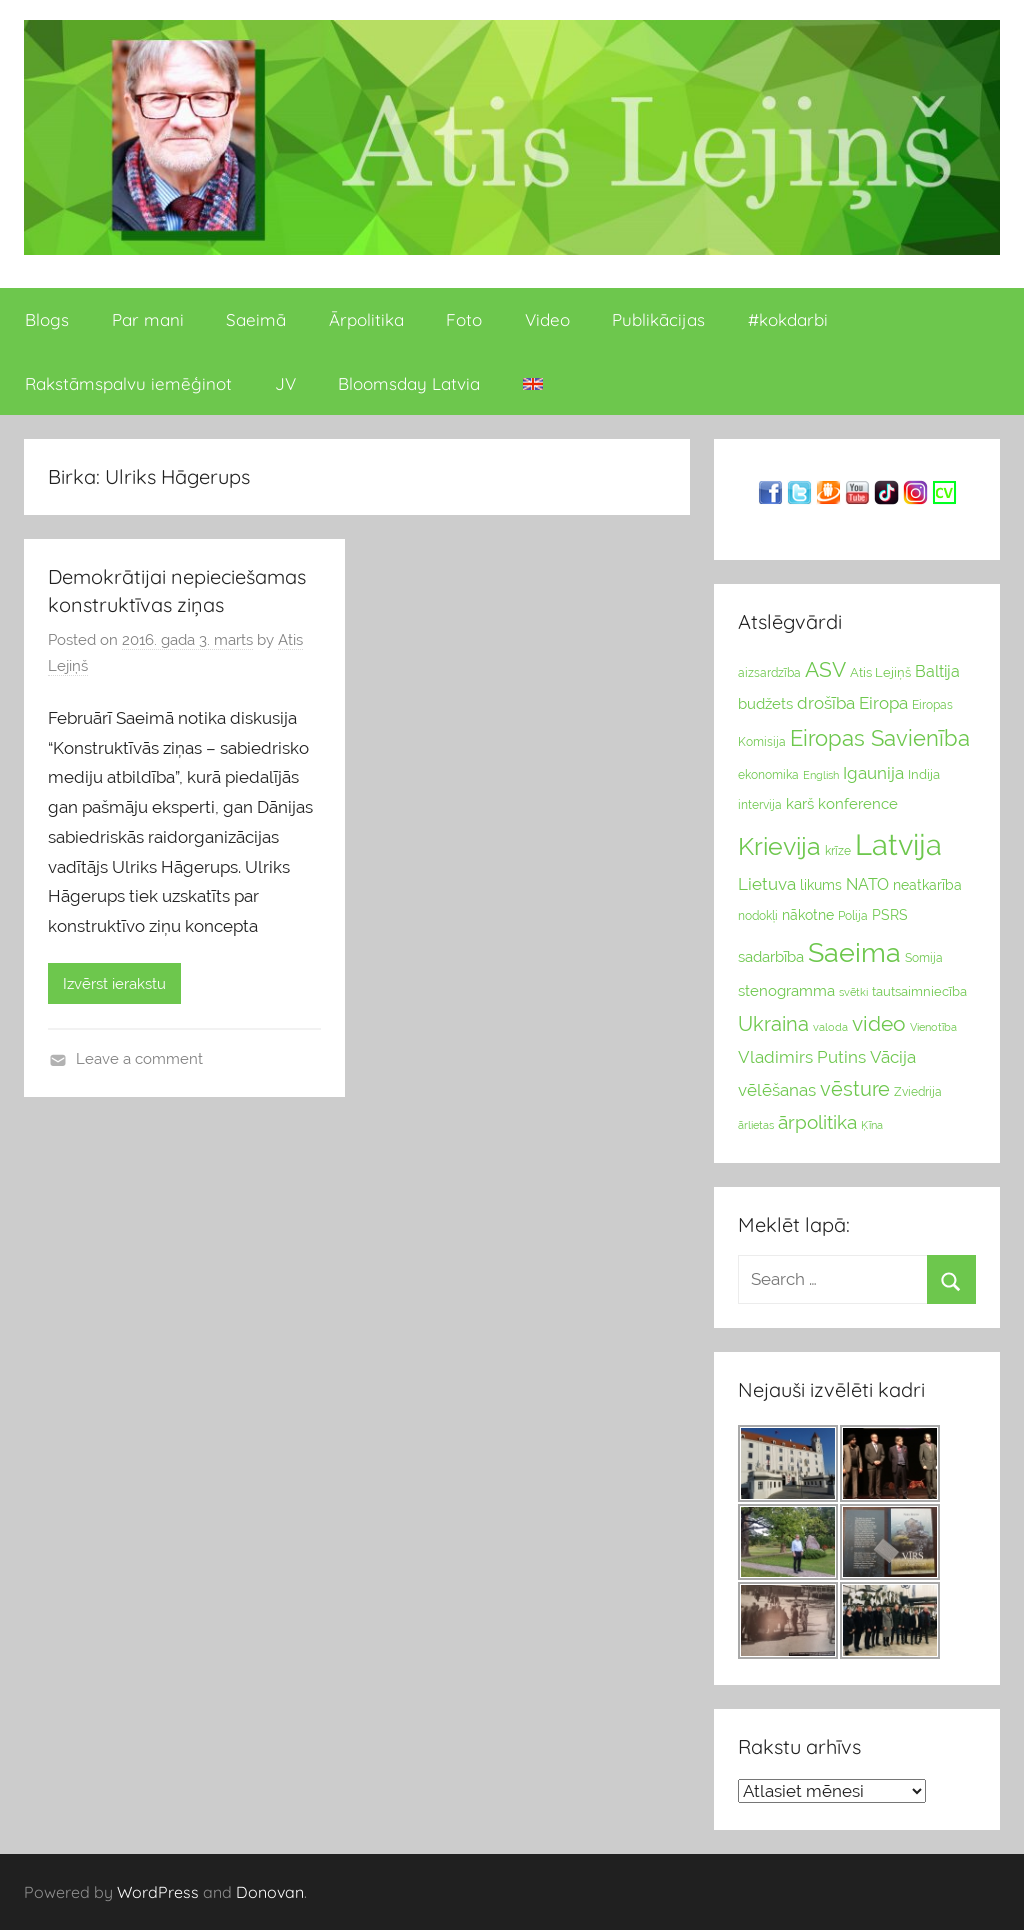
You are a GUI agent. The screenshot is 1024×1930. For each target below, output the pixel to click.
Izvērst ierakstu (114, 984)
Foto (464, 319)
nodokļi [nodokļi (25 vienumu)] (758, 916)
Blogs (47, 319)
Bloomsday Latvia (409, 383)
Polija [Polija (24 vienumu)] (853, 916)
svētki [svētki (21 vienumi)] (853, 992)
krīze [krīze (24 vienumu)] (838, 851)
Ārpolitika (366, 319)
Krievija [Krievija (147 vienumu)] (779, 846)
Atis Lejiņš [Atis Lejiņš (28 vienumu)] (880, 672)
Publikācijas (658, 319)
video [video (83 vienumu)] (879, 1023)
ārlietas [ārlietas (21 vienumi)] (756, 1125)
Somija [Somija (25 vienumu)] (924, 958)
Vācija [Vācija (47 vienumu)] (893, 1057)
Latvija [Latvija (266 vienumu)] (898, 844)
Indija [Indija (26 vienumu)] (924, 774)
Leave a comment (139, 1059)
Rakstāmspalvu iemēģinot (128, 383)
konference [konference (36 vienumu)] (858, 803)
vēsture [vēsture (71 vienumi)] (855, 1089)
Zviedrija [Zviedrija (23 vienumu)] (918, 1092)
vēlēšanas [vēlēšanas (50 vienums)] (777, 1090)
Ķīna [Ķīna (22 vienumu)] (872, 1125)
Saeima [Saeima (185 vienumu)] (854, 952)
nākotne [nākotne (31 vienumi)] (808, 915)
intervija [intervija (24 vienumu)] (760, 805)
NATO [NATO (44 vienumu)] (867, 884)
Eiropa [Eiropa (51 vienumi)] (883, 703)
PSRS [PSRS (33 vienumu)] (890, 915)
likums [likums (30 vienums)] (821, 885)
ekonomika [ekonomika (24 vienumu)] (768, 775)
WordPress (158, 1892)
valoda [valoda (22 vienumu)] (830, 1027)
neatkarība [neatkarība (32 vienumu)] (927, 885)
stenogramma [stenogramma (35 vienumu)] (786, 990)
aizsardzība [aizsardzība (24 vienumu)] (769, 673)
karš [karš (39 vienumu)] (800, 804)
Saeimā (256, 319)
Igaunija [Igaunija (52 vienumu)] (873, 773)
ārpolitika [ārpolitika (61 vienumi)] (817, 1122)
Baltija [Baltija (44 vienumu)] (937, 671)
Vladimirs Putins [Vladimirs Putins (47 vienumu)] (802, 1057)
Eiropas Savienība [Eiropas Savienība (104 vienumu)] (880, 738)
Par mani (148, 319)
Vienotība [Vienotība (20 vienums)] (933, 1027)
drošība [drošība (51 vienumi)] (826, 703)
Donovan (270, 1892)
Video (547, 319)
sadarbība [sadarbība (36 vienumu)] (771, 956)
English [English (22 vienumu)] (821, 775)
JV (285, 383)
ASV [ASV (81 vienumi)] (825, 670)
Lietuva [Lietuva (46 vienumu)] (767, 884)
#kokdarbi (788, 319)
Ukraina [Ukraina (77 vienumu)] (773, 1024)
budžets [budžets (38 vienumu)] (765, 704)
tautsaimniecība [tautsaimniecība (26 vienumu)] (919, 991)
